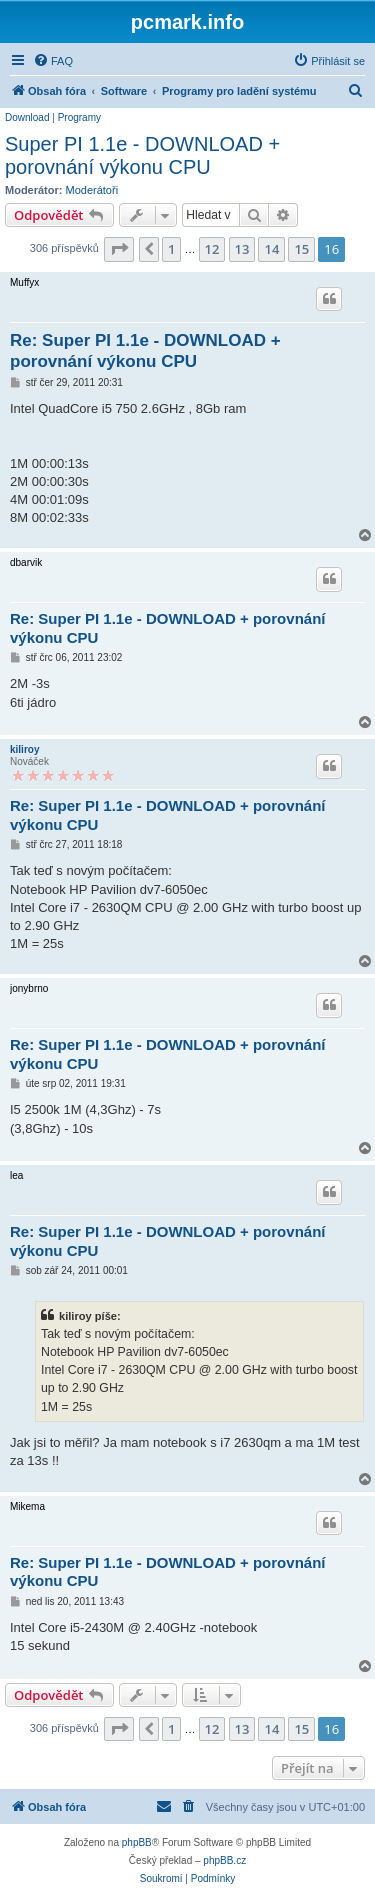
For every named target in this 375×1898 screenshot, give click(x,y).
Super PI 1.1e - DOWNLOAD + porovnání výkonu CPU (142, 155)
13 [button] (242, 249)
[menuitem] (53, 61)
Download (27, 117)
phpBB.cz (224, 1860)
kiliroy (24, 749)
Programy (79, 117)
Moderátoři (92, 190)
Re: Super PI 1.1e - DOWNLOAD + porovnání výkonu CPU (145, 351)
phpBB (137, 1842)
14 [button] (271, 249)
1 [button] (171, 249)
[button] (119, 249)
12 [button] (212, 249)
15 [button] (301, 249)
